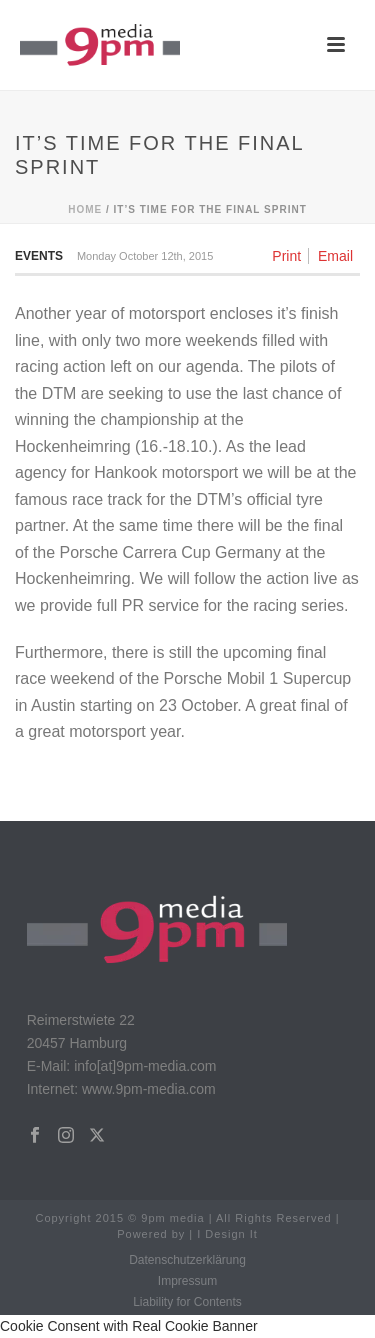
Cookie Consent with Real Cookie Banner (129, 1326)
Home (85, 209)
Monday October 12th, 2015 (145, 256)
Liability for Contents (187, 1302)
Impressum (187, 1281)
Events (39, 256)
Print (286, 256)
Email (335, 256)
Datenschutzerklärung (187, 1260)
